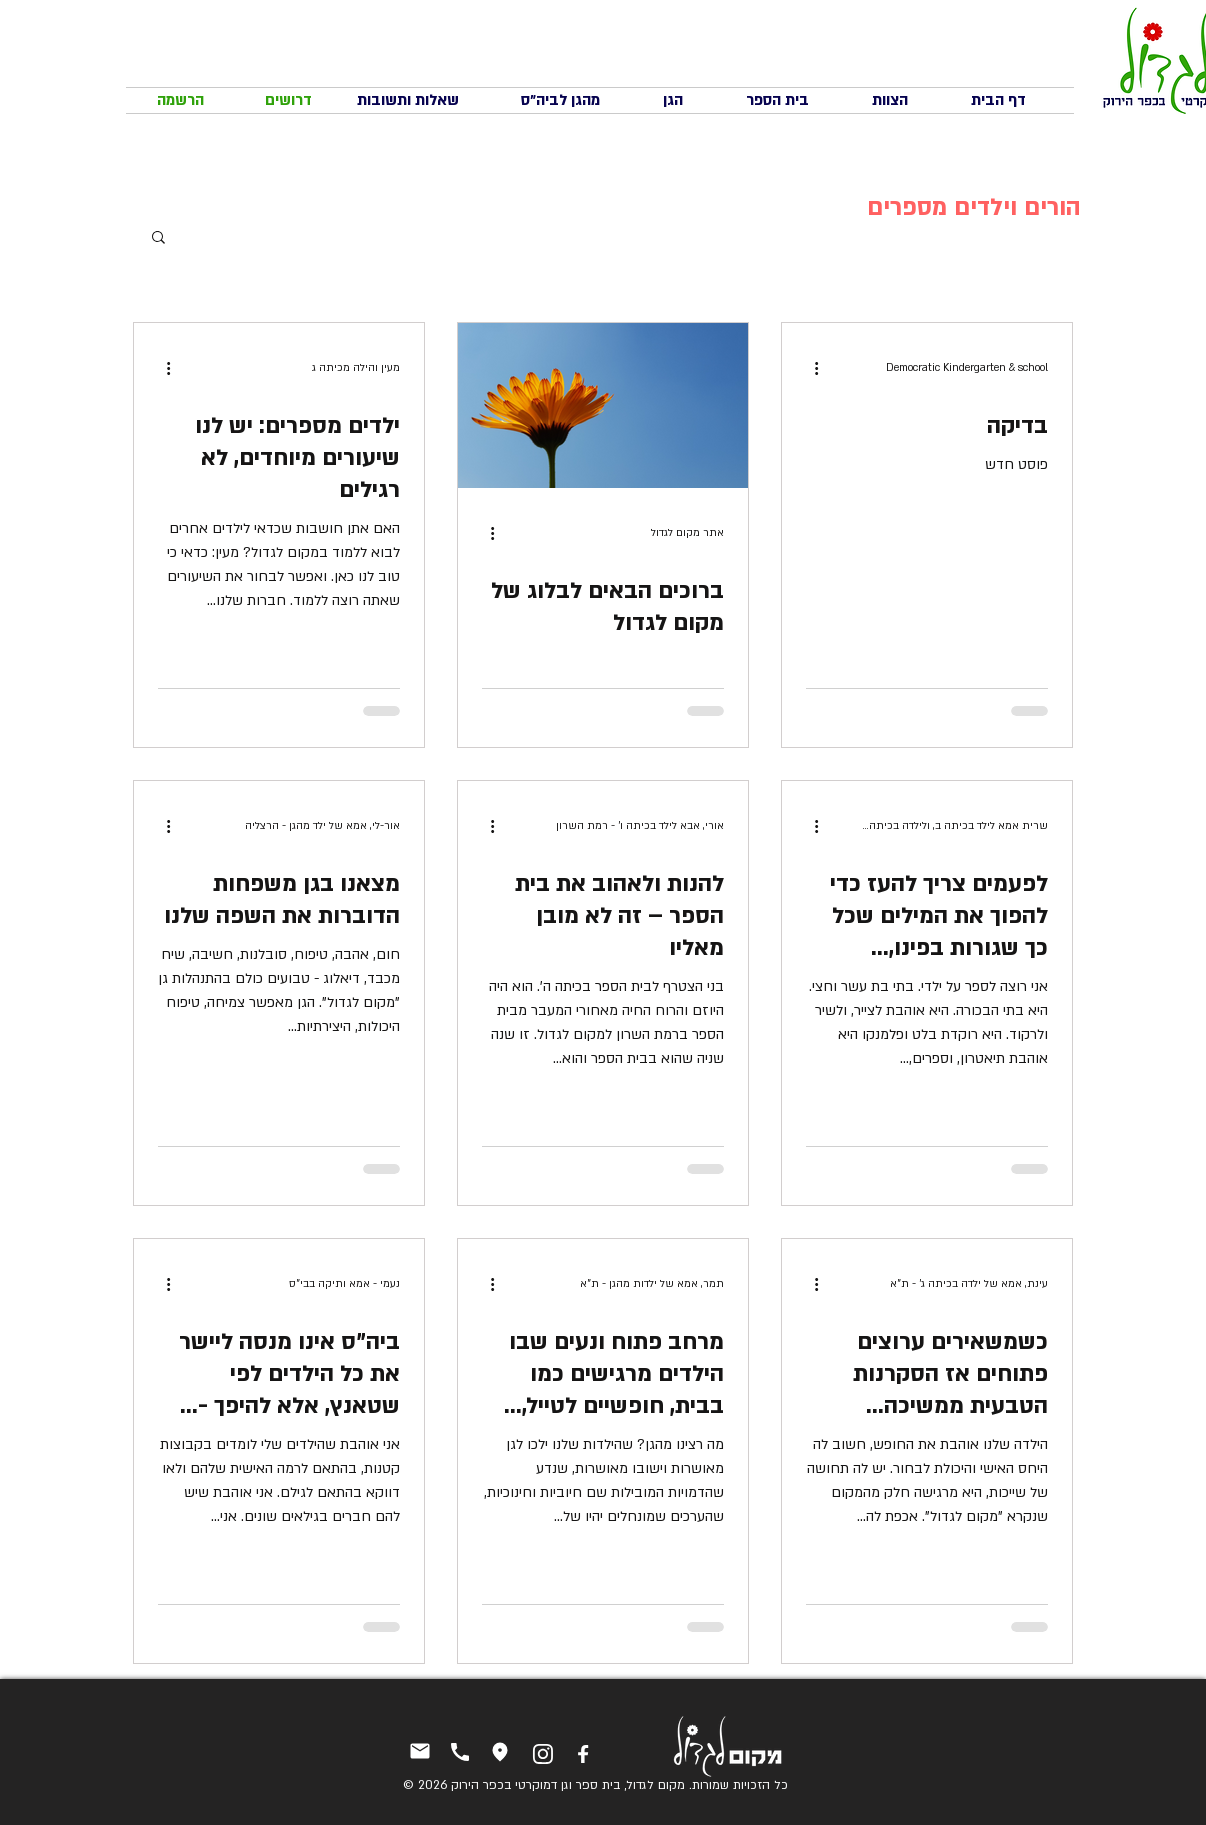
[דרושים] (288, 100)
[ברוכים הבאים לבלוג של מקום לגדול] (603, 405)
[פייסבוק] (582, 1753)
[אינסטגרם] (542, 1753)
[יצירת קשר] (419, 1750)
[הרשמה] (180, 100)
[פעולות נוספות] (809, 368)
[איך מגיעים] (499, 1751)
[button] (158, 238)
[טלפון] (459, 1751)
